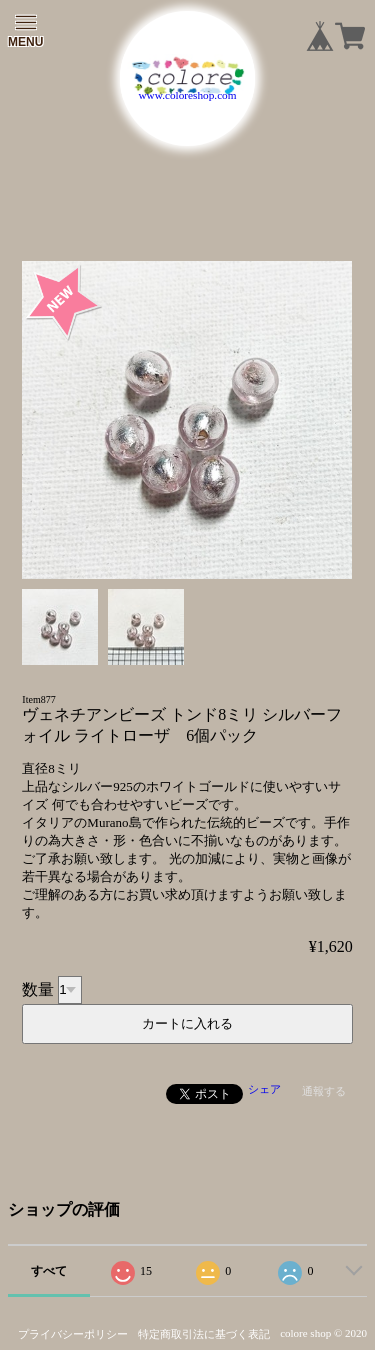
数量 (38, 988)
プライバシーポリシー (73, 1334)
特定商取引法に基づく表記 (204, 1334)
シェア (264, 1089)
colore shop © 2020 (323, 1333)
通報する (324, 1091)
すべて (49, 1271)
